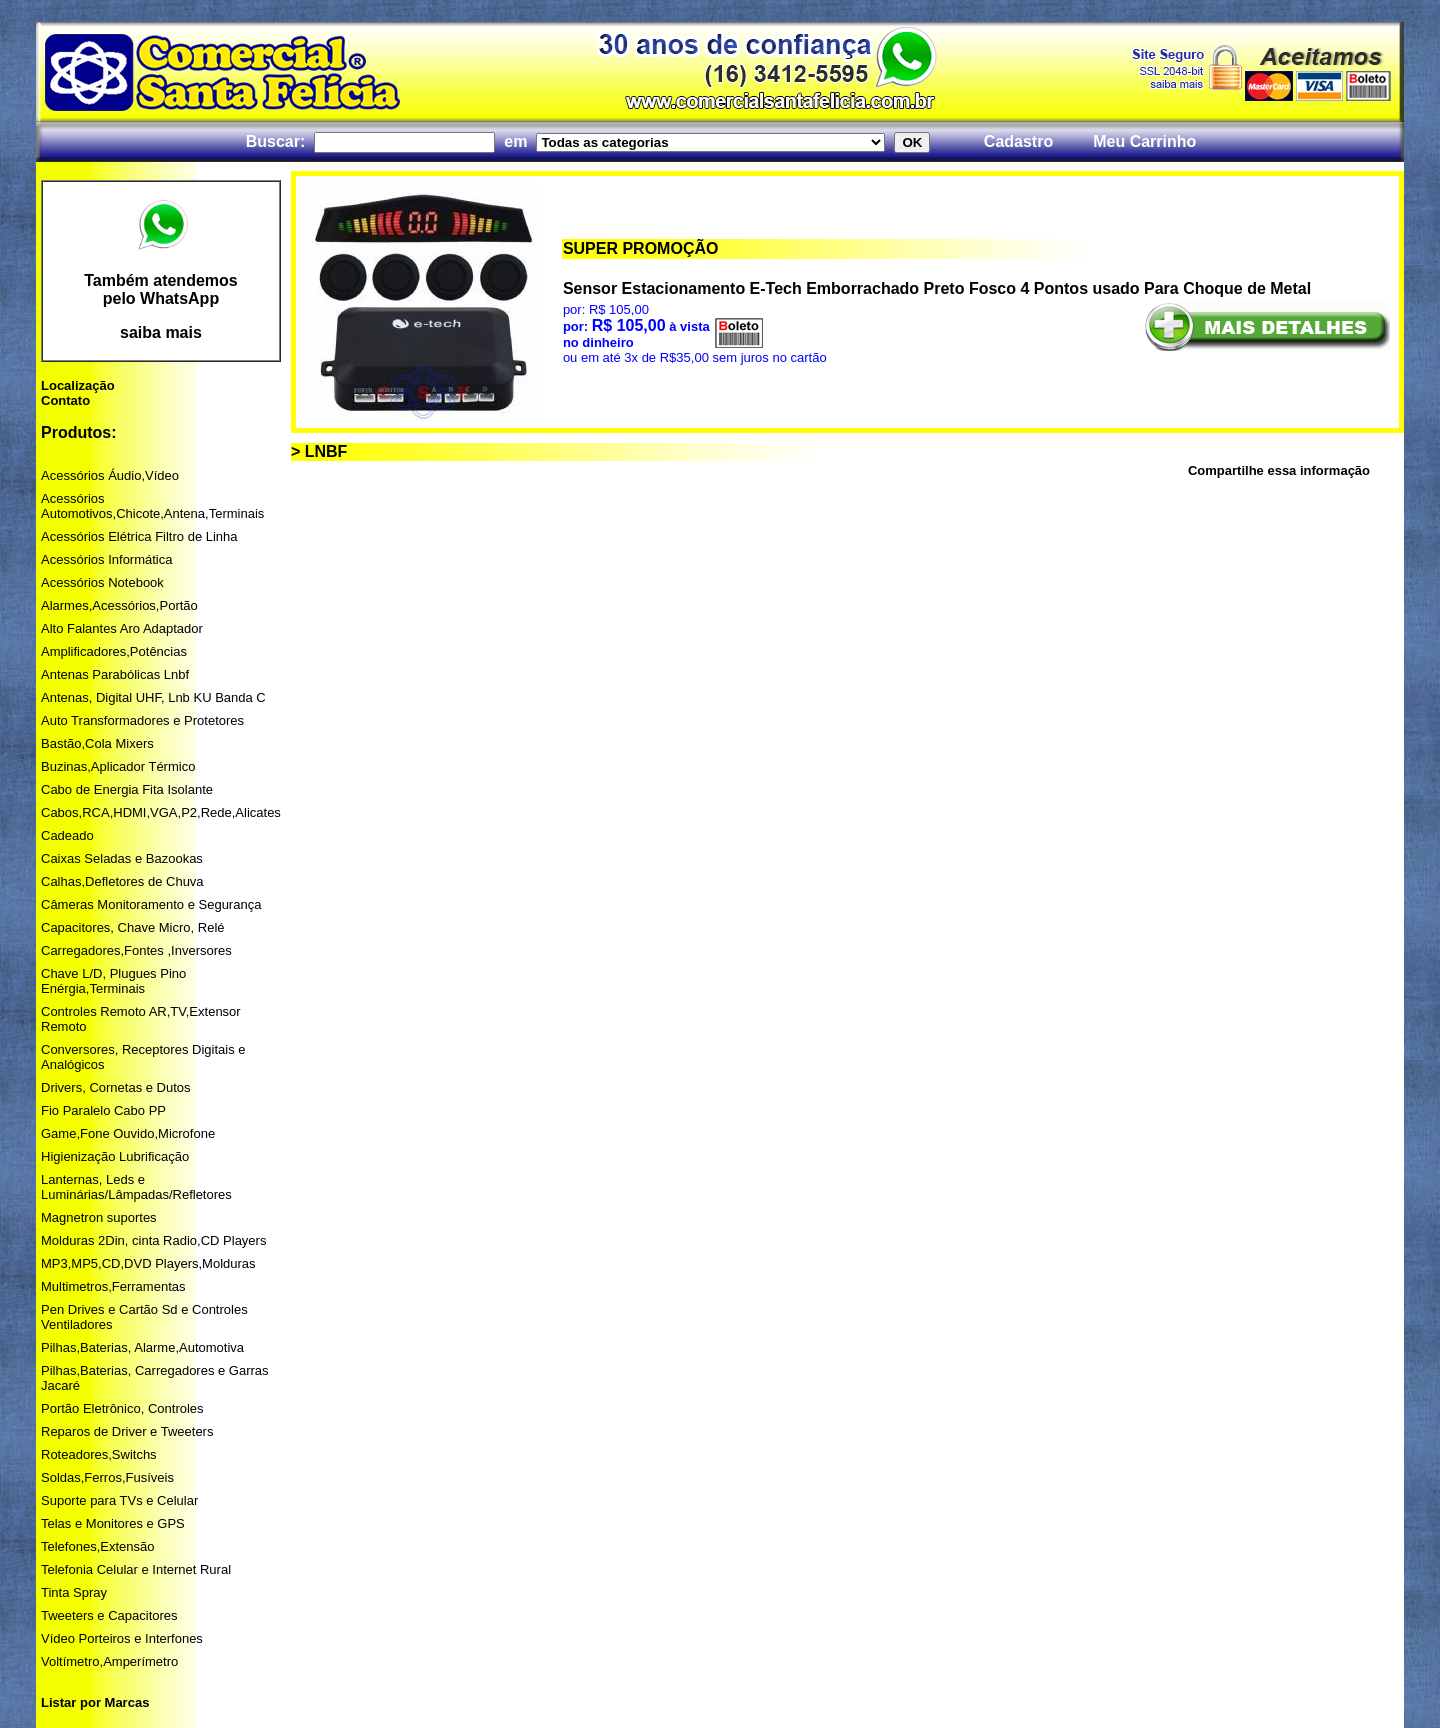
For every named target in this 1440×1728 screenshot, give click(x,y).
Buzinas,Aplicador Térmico (118, 766)
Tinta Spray (74, 1592)
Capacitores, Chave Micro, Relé (133, 927)
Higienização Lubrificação (115, 1156)
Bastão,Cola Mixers (97, 743)
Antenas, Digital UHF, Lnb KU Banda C (153, 697)
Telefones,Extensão (97, 1546)
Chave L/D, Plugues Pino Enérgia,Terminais (113, 981)
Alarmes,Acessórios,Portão (119, 605)
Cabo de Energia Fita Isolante (127, 789)
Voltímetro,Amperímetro (109, 1661)
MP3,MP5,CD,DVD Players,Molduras (148, 1263)
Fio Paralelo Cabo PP (103, 1110)
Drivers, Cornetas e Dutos (116, 1087)
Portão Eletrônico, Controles (122, 1408)
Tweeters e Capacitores (109, 1615)
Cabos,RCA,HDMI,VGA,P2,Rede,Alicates (161, 812)
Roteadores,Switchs (99, 1454)
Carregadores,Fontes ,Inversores (136, 950)
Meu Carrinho (1144, 141)
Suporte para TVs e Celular (119, 1500)
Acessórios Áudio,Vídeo (110, 475)
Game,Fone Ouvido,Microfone (128, 1133)
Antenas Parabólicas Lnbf (115, 674)
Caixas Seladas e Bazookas (122, 858)
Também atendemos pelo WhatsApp (161, 289)
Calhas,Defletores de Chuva (122, 881)
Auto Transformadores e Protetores (142, 720)
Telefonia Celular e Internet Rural (136, 1569)
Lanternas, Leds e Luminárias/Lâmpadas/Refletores (136, 1187)
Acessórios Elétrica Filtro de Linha (139, 536)
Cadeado (67, 835)
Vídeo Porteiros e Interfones (122, 1638)
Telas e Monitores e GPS (113, 1523)
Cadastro (1018, 141)
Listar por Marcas (95, 1702)
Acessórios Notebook (102, 582)
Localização (78, 385)
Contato (65, 400)
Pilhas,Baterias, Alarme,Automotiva (142, 1347)
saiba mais (161, 332)
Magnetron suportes (99, 1217)
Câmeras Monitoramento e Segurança (151, 904)
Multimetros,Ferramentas (113, 1286)
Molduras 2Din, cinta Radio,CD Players (153, 1240)
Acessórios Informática (107, 559)
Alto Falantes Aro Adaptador (122, 628)
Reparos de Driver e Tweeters (127, 1431)
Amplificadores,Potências (114, 651)
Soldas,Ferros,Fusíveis (107, 1477)
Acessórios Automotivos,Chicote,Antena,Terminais (152, 506)
